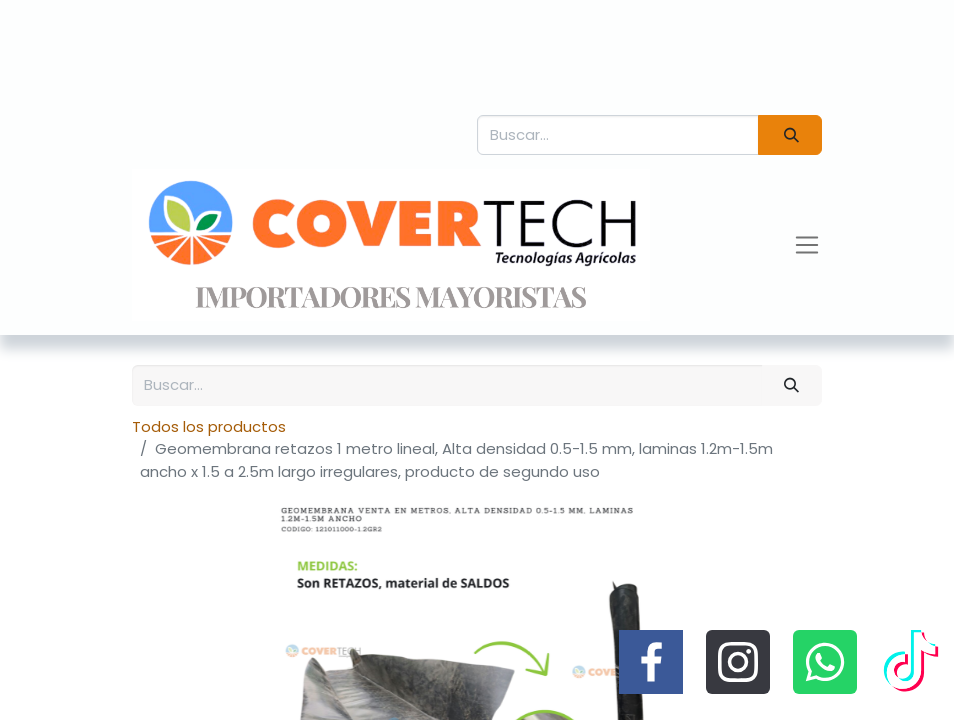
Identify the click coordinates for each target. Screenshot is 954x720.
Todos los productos (209, 426)
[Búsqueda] (790, 135)
